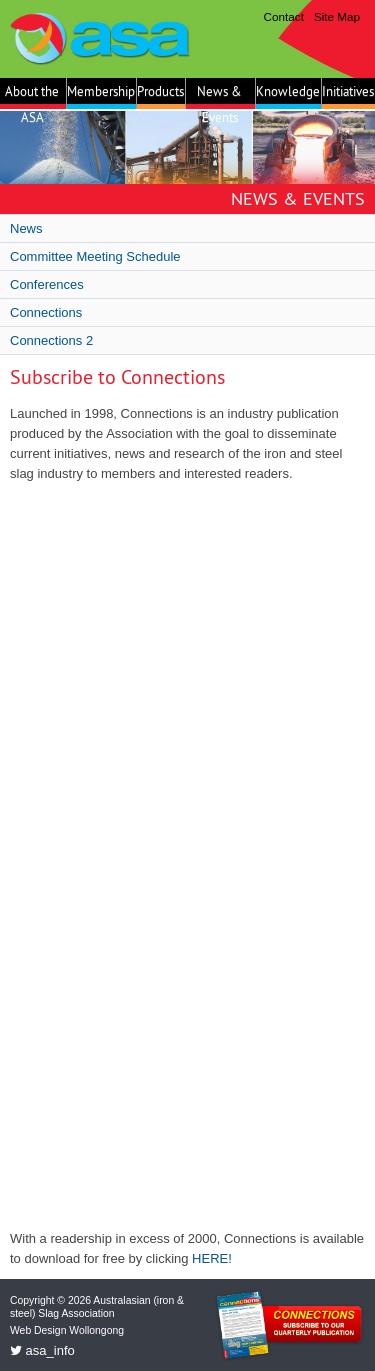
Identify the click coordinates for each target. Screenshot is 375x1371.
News (26, 228)
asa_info (42, 1350)
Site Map (337, 16)
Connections (46, 312)
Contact (284, 16)
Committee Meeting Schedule (95, 256)
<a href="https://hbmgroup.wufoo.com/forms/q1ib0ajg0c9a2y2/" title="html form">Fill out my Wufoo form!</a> (187, 856)
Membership (101, 91)
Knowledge (288, 91)
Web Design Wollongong (67, 1330)
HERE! (212, 1258)
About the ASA (32, 96)
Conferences (47, 284)
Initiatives (348, 91)
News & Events (219, 96)
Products (160, 91)
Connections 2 (51, 340)
